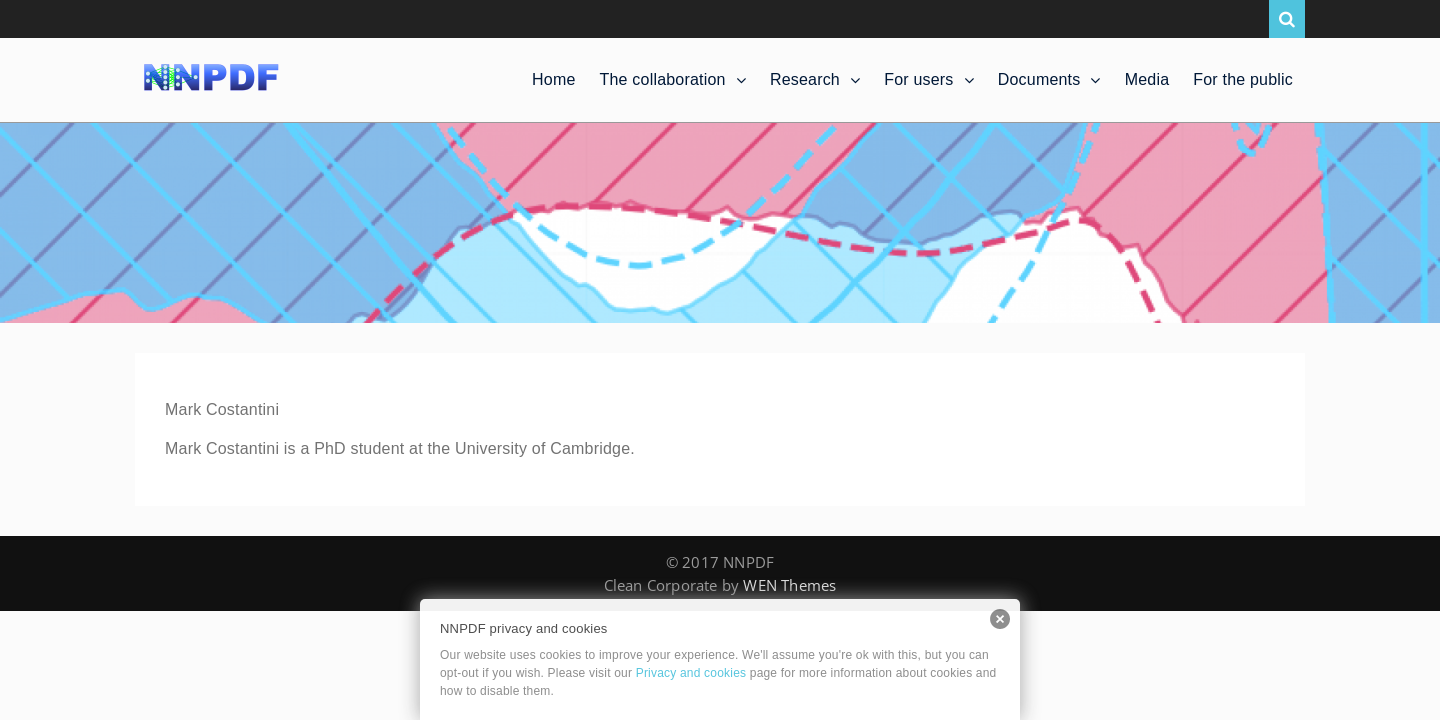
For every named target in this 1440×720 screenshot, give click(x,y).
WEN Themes (789, 585)
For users (918, 79)
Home (553, 79)
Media (1147, 79)
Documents (1039, 79)
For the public (1243, 79)
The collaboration (663, 79)
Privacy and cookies (691, 673)
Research (805, 79)
